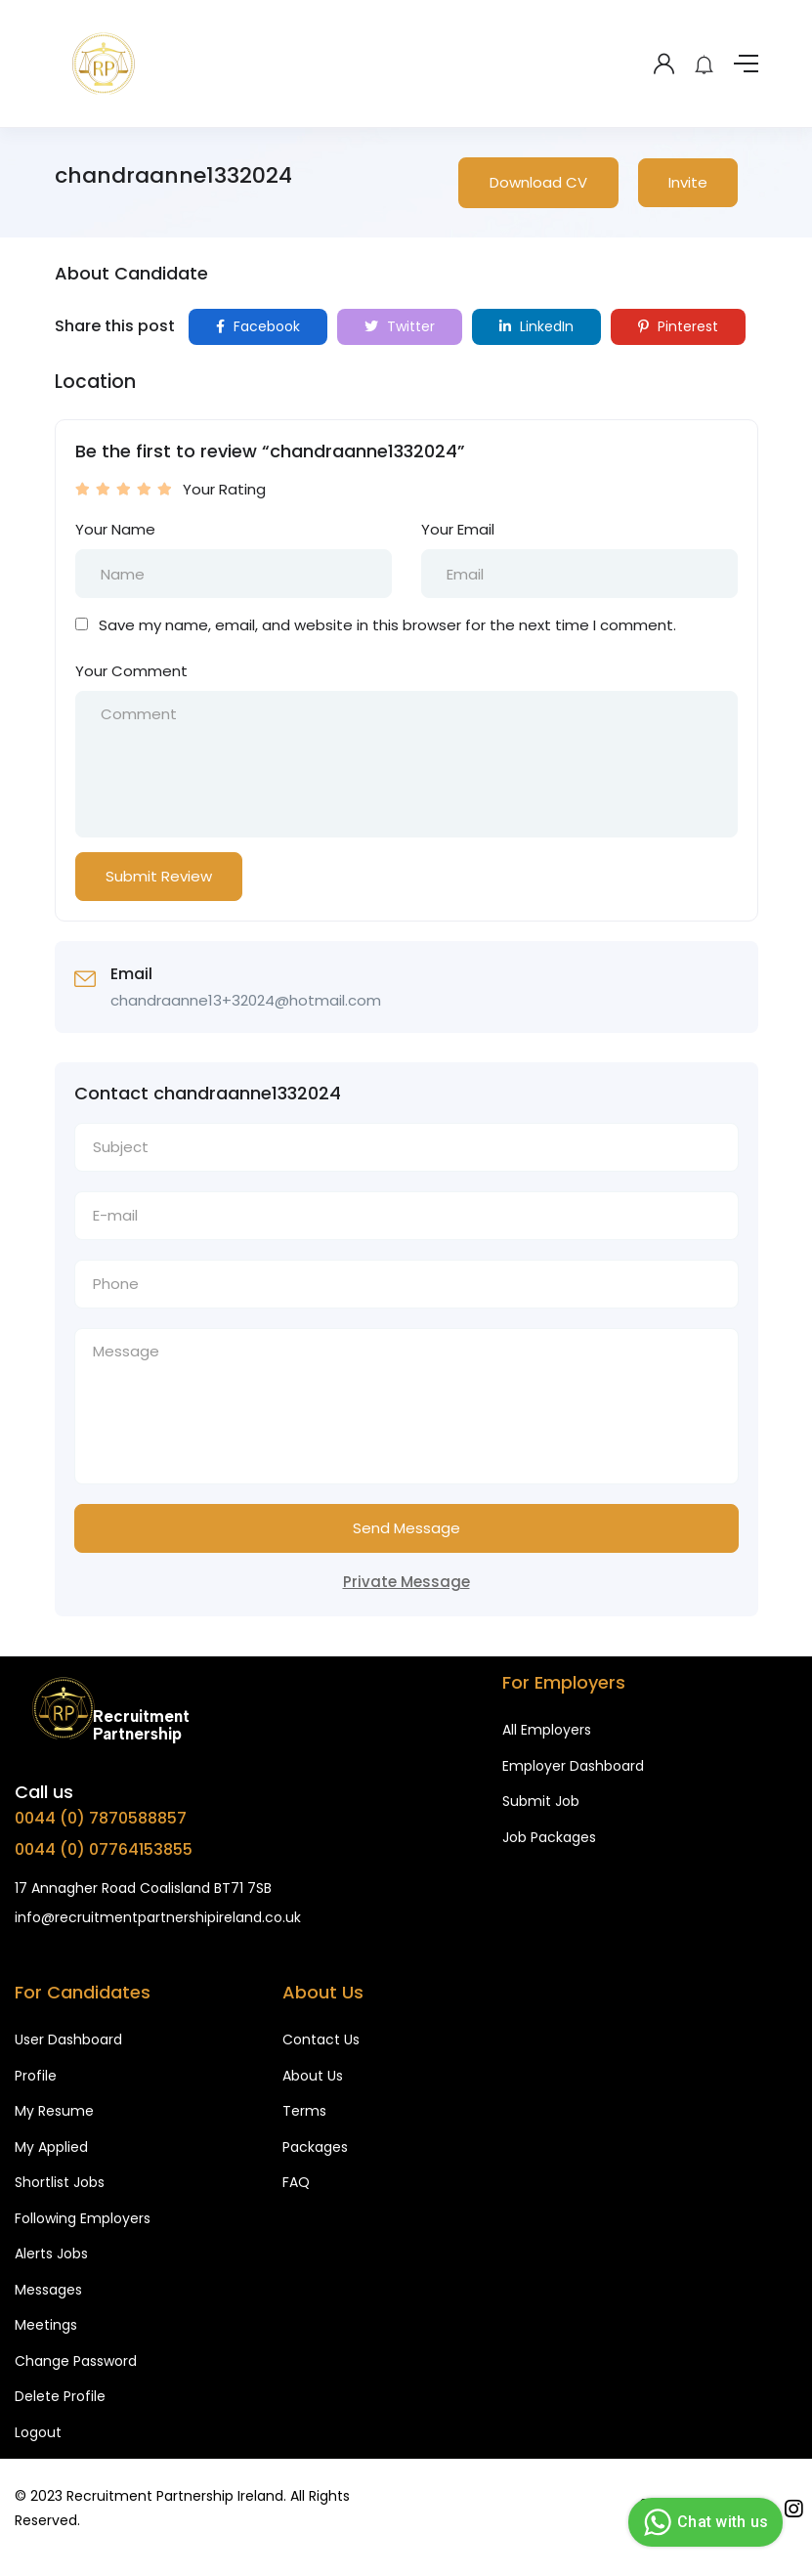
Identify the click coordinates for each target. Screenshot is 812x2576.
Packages (315, 2147)
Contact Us (321, 2039)
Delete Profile (60, 2396)
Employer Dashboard (573, 1766)
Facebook (258, 326)
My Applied (51, 2147)
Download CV (538, 182)
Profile (36, 2075)
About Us (312, 2075)
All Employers (546, 1729)
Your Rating (224, 489)
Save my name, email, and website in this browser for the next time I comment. (387, 625)
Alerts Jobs (51, 2253)
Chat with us (703, 2522)
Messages (48, 2289)
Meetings (46, 2325)
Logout (38, 2432)
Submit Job (540, 1801)
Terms (304, 2111)
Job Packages (549, 1837)
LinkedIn (536, 326)
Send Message (406, 1528)
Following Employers (82, 2218)
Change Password (76, 2361)
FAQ (296, 2182)
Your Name (115, 529)
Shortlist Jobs (60, 2182)
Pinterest (678, 326)
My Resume (54, 2111)
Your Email (457, 529)
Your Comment (131, 671)
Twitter (399, 326)
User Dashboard (68, 2039)
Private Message (406, 1581)
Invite (687, 182)
